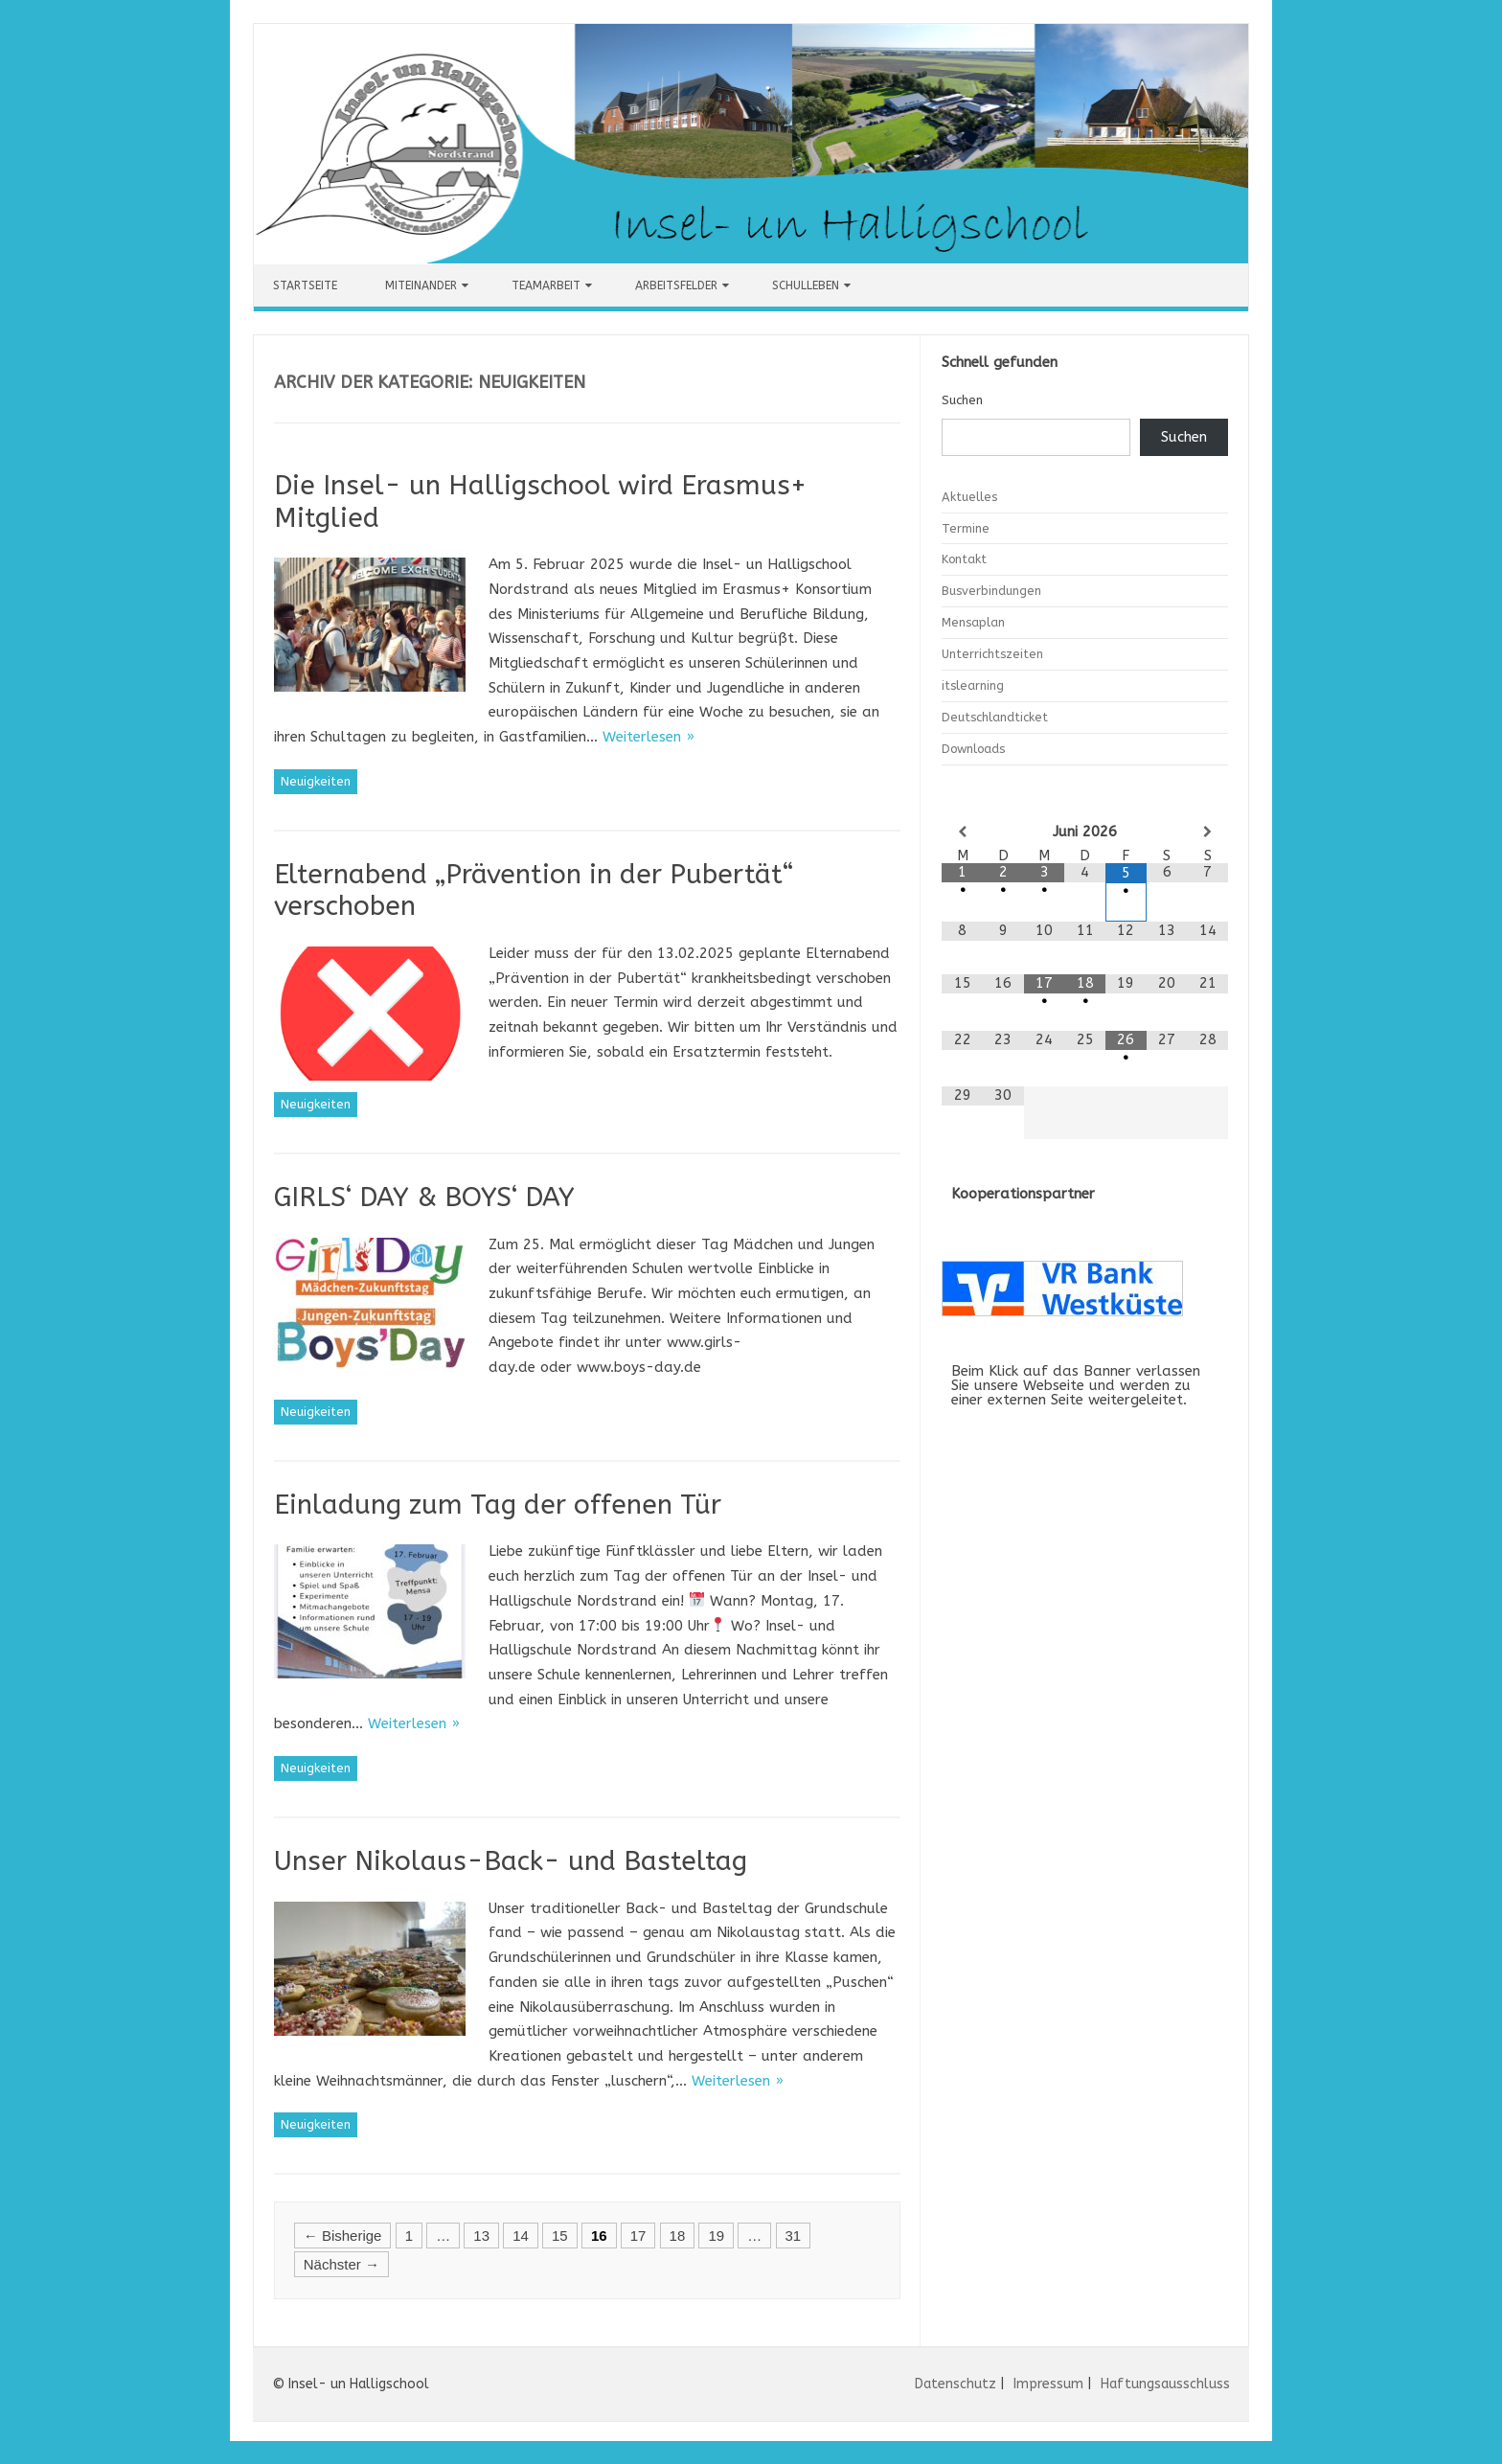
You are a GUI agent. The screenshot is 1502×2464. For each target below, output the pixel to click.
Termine (966, 528)
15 (560, 2235)
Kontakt (964, 559)
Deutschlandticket (995, 717)
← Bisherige (343, 2235)
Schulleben (805, 285)
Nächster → (341, 2264)
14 (520, 2235)
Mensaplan (973, 622)
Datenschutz (955, 2384)
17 (638, 2235)
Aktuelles (969, 497)
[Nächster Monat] (1208, 832)
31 (793, 2235)
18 (678, 2235)
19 (716, 2235)
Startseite (305, 285)
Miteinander (421, 285)
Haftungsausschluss (1165, 2384)
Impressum (1048, 2384)
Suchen (962, 400)
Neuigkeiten (316, 781)
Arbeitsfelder (676, 285)
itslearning (973, 685)
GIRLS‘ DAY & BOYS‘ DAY (424, 1197)
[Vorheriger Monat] (962, 832)
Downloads (973, 748)
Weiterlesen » (648, 736)
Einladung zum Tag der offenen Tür (497, 1504)
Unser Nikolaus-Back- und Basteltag (510, 1861)
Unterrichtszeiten (992, 654)
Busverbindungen (991, 590)
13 (481, 2235)
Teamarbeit (546, 285)
